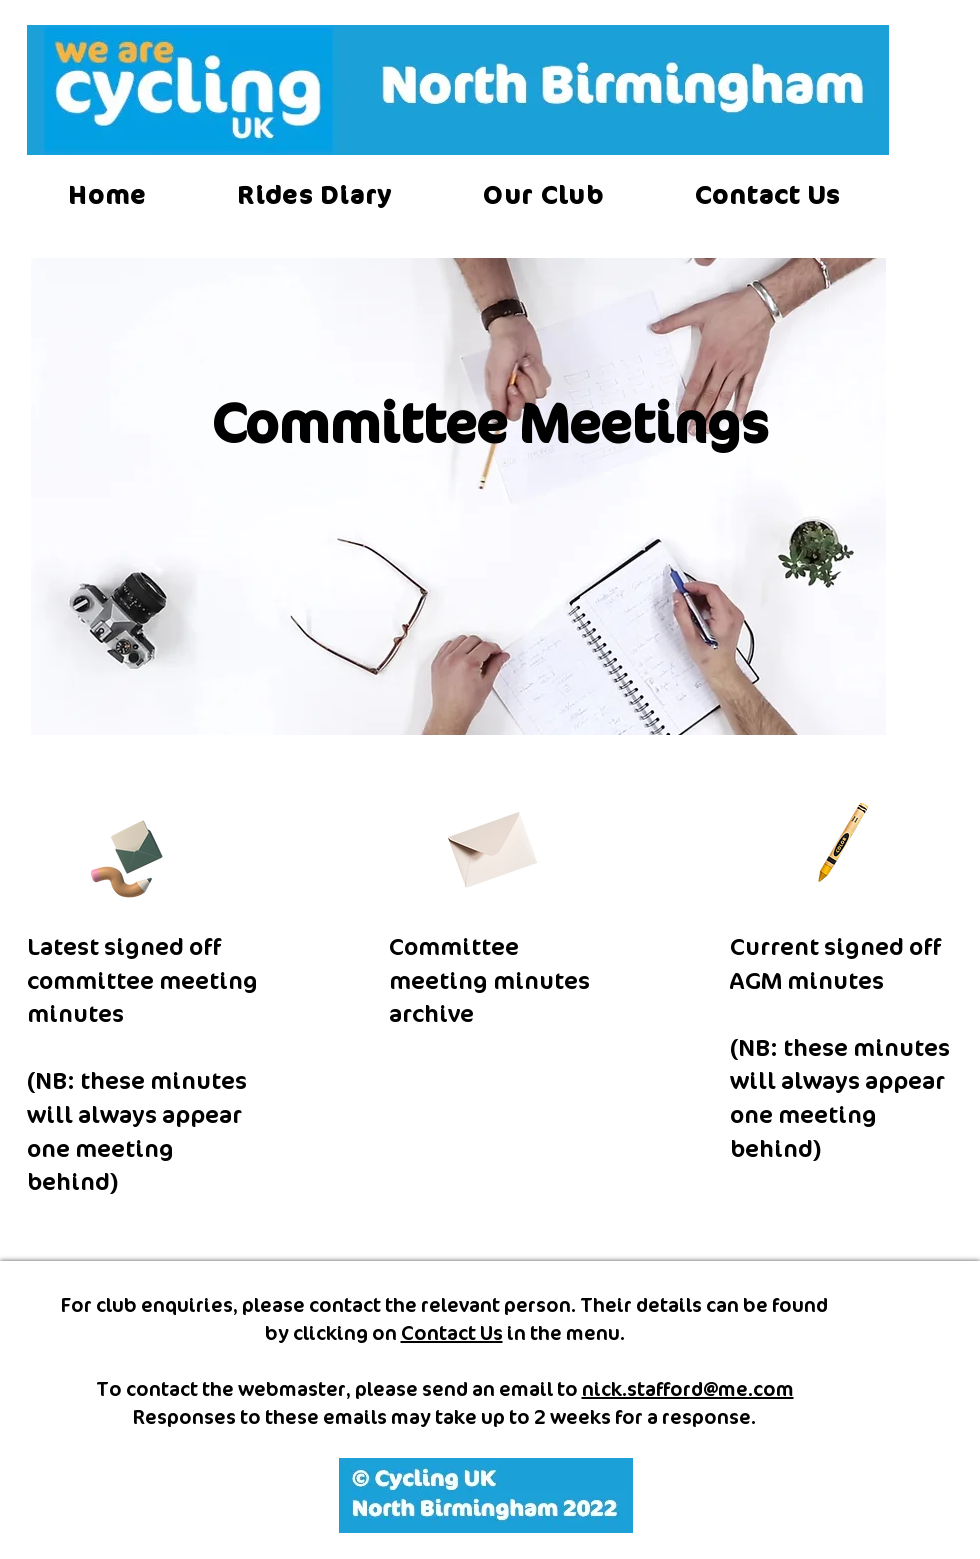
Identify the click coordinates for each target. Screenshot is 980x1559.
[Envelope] (490, 842)
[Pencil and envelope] (125, 855)
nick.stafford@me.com (688, 1389)
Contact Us (452, 1333)
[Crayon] (841, 842)
